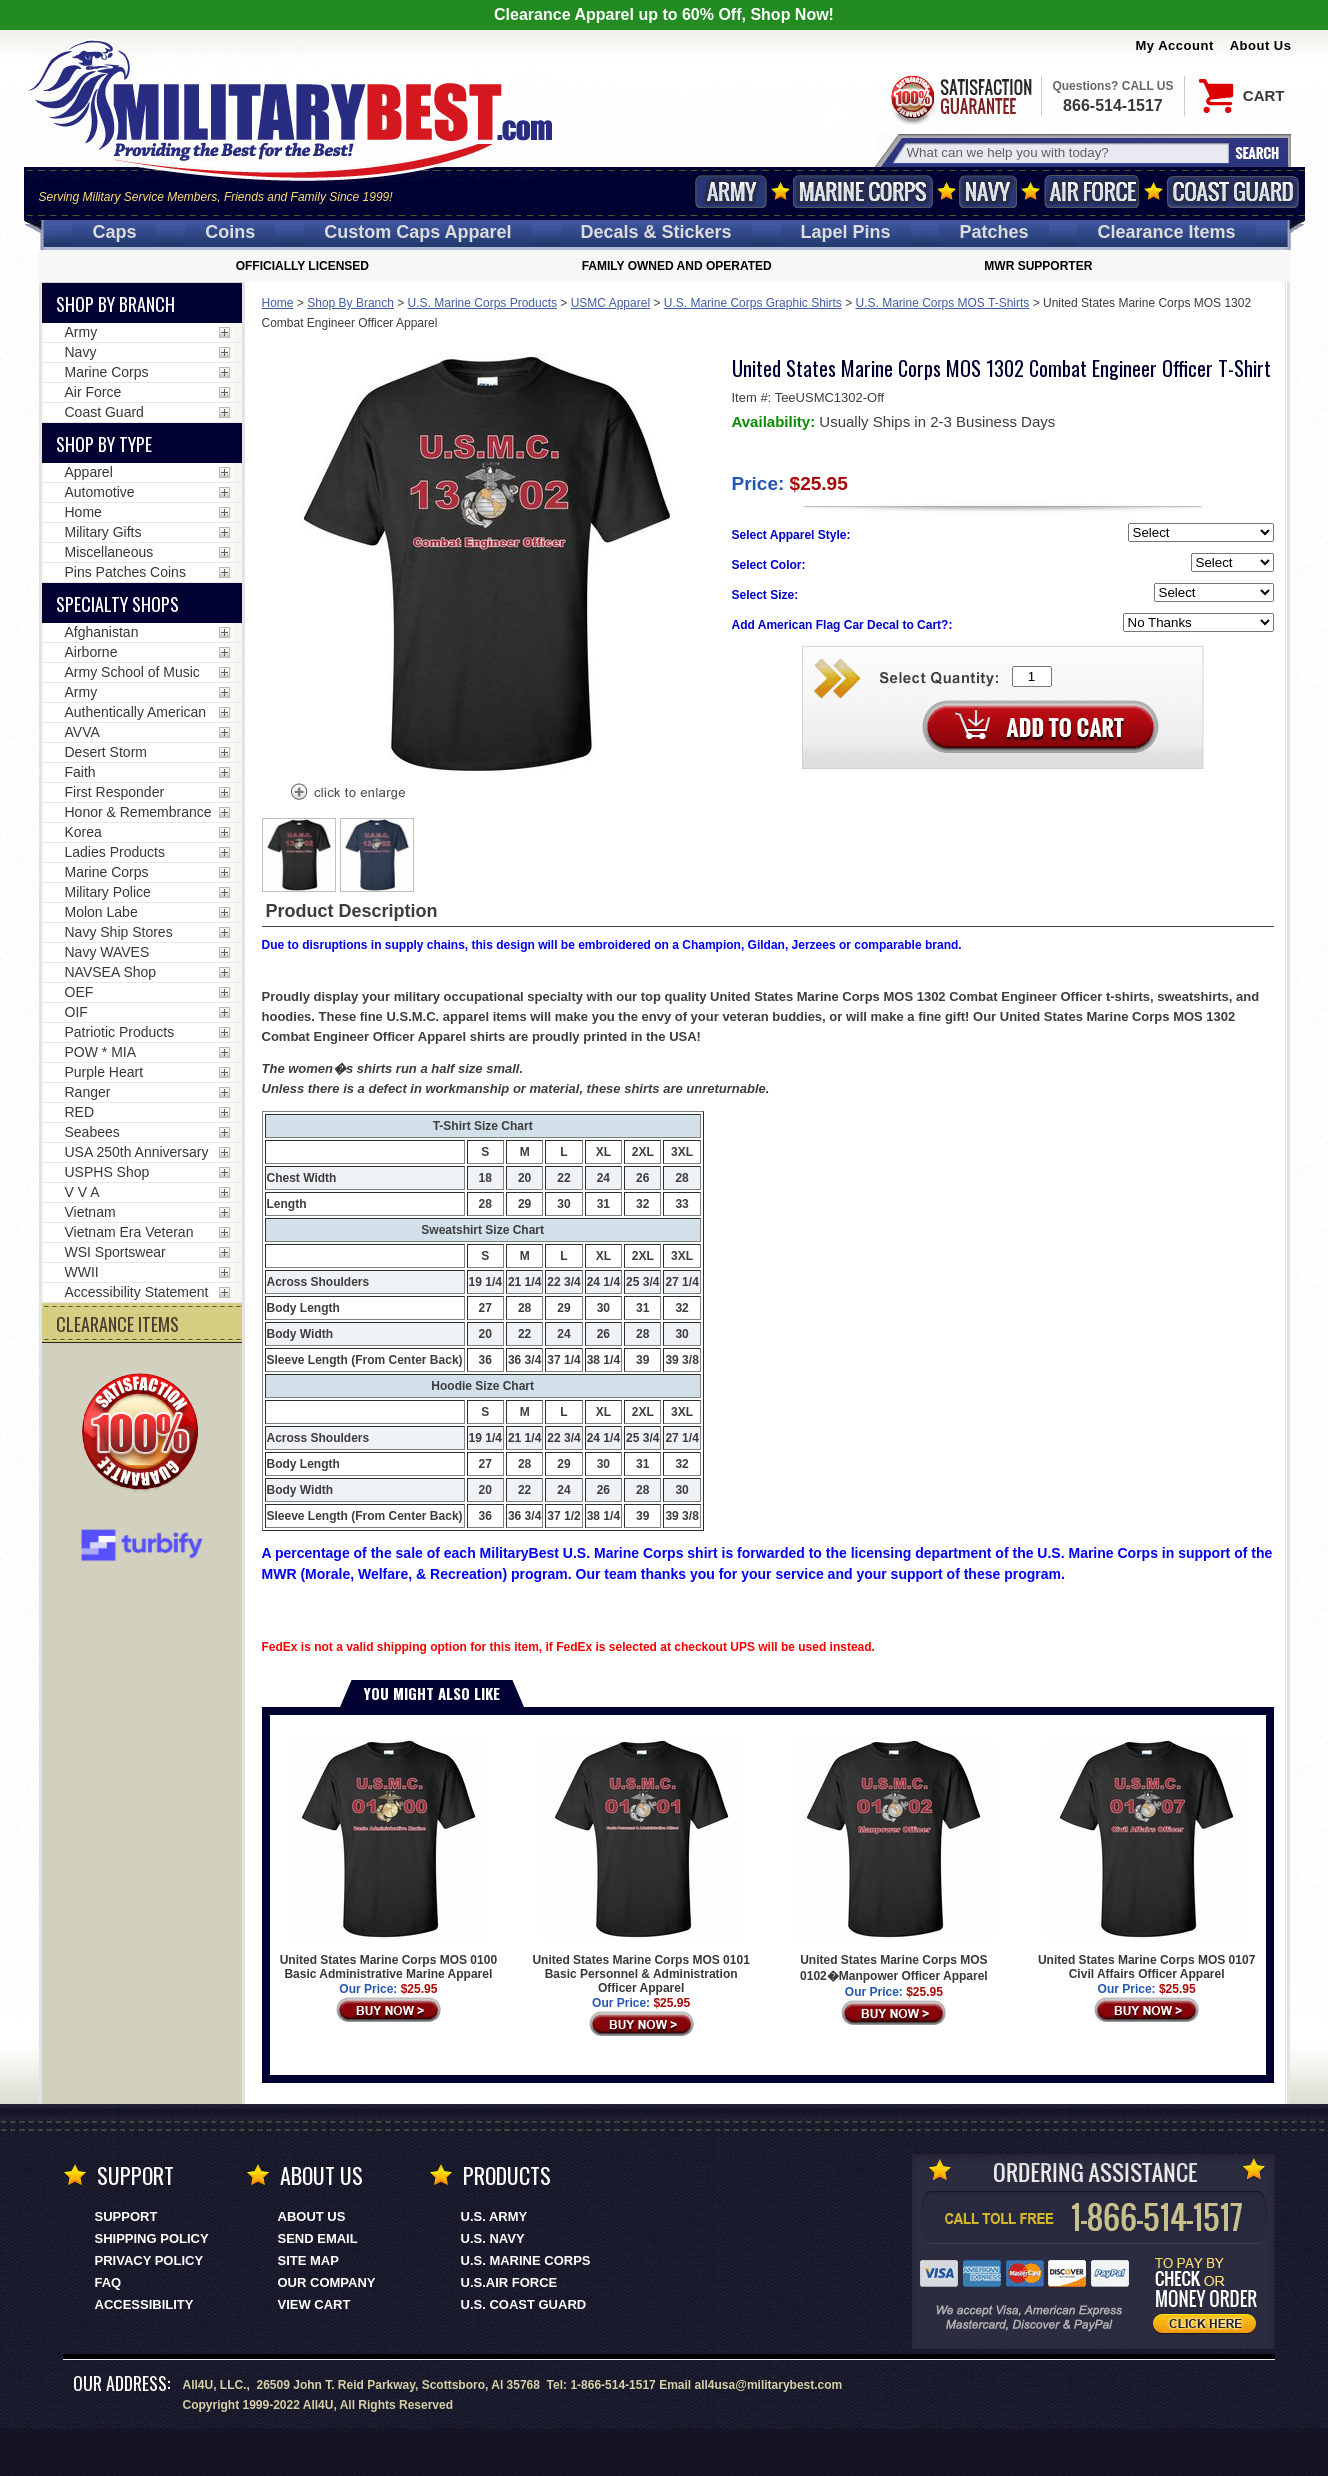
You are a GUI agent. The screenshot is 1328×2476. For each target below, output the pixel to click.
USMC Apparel (610, 303)
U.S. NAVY (493, 2238)
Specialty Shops (117, 604)
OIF (76, 1012)
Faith (80, 772)
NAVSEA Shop (111, 972)
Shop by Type (104, 444)
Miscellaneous (109, 552)
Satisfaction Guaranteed (960, 97)
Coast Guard (1233, 191)
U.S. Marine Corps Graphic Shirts (753, 303)
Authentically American (136, 712)
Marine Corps (863, 191)
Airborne (91, 652)
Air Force (1092, 191)
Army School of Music (132, 672)
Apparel (89, 472)
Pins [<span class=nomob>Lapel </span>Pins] (846, 232)
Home (278, 303)
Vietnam (90, 1212)
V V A (82, 1192)
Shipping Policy (152, 2238)
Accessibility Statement (137, 1292)
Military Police (108, 892)
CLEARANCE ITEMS (117, 1324)
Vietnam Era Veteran (129, 1232)
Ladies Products (115, 852)
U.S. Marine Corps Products (482, 303)
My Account (1175, 45)
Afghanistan (102, 632)
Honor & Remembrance (138, 812)
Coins (230, 232)
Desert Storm (106, 752)
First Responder (115, 792)
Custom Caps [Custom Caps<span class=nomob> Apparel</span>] (417, 232)
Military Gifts (103, 532)
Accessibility (144, 2304)
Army (731, 191)
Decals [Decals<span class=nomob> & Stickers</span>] (656, 232)
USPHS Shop (107, 1172)
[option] (299, 855)
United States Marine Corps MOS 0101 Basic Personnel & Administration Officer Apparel (640, 1867)
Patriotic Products (120, 1032)
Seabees (92, 1132)
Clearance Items (1166, 232)
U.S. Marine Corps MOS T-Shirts (943, 303)
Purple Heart (104, 1072)
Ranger (88, 1092)
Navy (988, 191)
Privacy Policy (149, 2260)
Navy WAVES (107, 952)
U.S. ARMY (494, 2216)
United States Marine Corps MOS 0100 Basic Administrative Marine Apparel (388, 1860)
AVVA (82, 732)
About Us (1261, 45)
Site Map (308, 2260)
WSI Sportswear (115, 1252)
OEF (79, 992)
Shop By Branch (350, 303)
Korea (83, 832)
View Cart (314, 2304)
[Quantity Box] (1032, 676)
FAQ (108, 2282)
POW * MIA (101, 1052)
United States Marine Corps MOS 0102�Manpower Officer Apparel (893, 1861)
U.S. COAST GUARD (524, 2304)
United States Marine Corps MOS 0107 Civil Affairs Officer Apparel (1146, 1860)
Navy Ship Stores (119, 932)
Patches (993, 232)
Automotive (100, 492)
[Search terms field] (1065, 152)
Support (126, 2216)
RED (80, 1112)
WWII (82, 1272)
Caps (114, 232)
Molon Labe (101, 912)
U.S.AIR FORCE (509, 2282)
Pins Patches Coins (125, 572)
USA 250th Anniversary (137, 1152)
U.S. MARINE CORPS (526, 2260)
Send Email (318, 2238)
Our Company (327, 2282)
